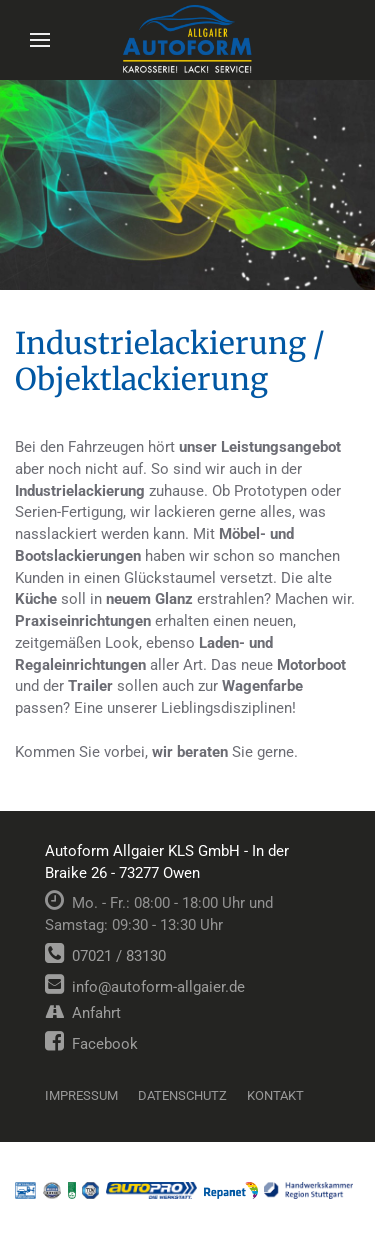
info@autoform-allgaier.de (145, 987)
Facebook (91, 1044)
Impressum (81, 1095)
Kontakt (275, 1095)
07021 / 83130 (105, 956)
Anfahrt (83, 1013)
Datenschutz (182, 1095)
